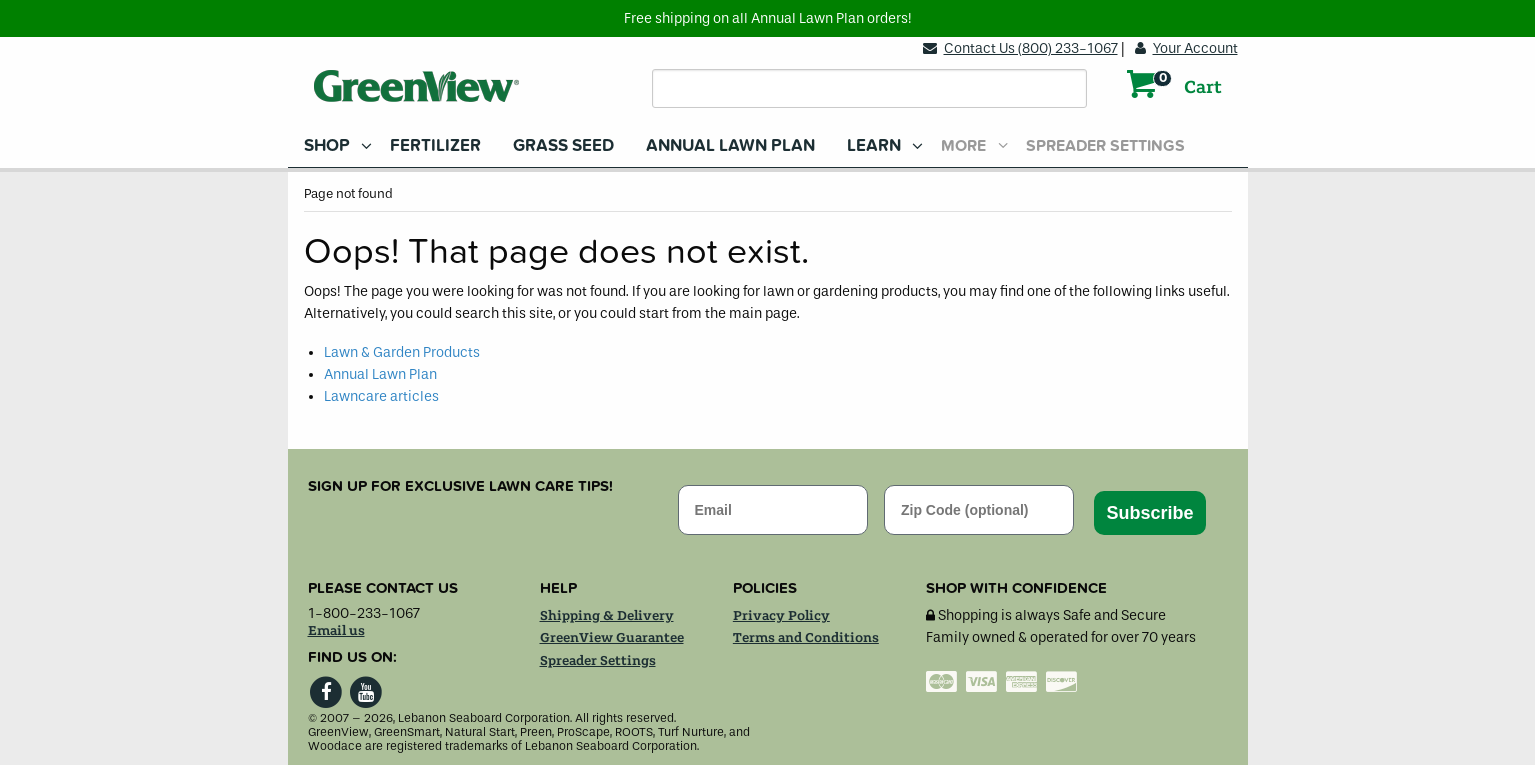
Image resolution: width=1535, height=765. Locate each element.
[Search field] (869, 88)
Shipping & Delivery (607, 616)
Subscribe (1149, 513)
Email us (336, 631)
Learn (874, 145)
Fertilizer (435, 145)
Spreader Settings (1105, 146)
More (963, 146)
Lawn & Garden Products (402, 352)
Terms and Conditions (806, 638)
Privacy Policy (781, 616)
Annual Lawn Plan (730, 145)
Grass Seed (563, 145)
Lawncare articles (381, 396)
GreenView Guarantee (612, 638)
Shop (327, 145)
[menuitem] (331, 145)
